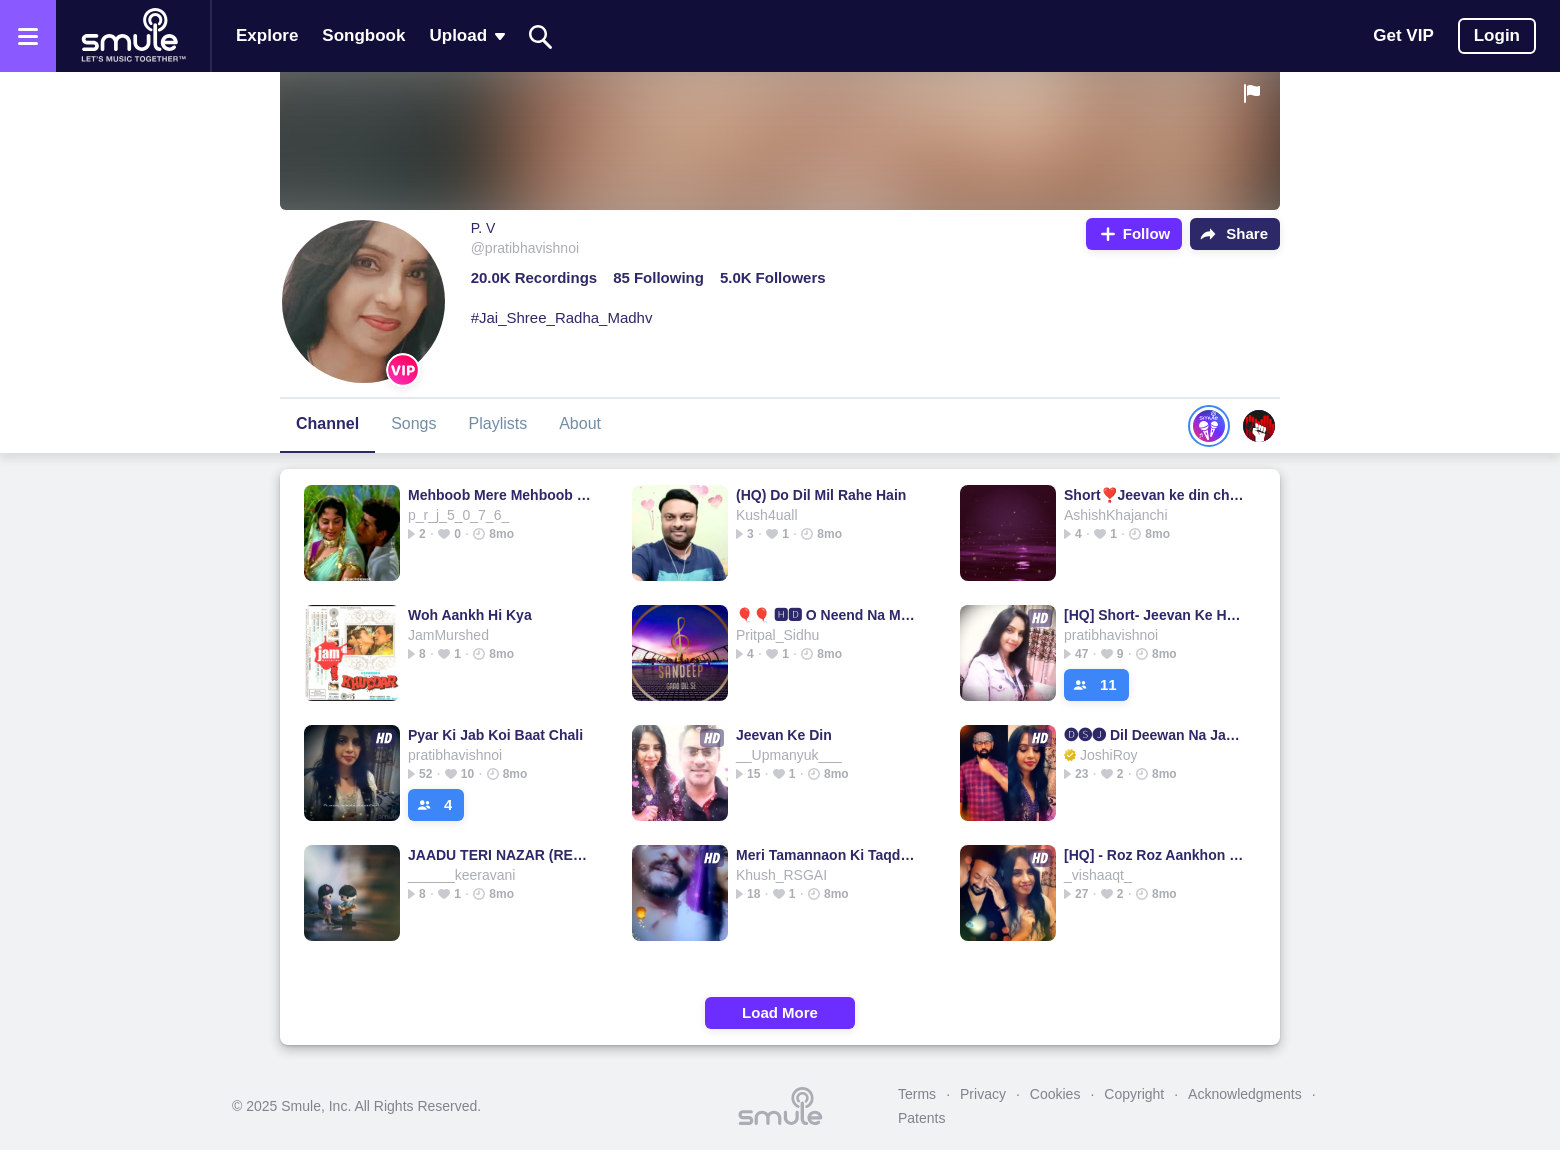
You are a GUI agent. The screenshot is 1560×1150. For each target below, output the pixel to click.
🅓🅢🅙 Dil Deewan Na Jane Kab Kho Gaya (1155, 735)
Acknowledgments (1245, 1094)
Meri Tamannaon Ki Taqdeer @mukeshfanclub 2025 (827, 855)
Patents (921, 1118)
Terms (917, 1094)
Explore (267, 35)
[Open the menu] (28, 36)
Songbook (363, 35)
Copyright (1134, 1094)
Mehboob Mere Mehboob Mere (499, 495)
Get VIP (1403, 35)
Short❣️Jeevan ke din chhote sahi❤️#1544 (1155, 495)
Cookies (1055, 1094)
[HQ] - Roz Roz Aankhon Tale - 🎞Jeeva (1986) (1155, 855)
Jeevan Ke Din (784, 735)
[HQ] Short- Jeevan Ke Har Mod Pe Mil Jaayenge (1155, 615)
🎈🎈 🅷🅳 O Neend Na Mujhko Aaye (827, 615)
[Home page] (133, 36)
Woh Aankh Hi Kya (470, 615)
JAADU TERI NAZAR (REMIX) (499, 855)
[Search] (541, 36)
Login (1497, 35)
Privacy (983, 1094)
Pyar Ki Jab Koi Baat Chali (495, 735)
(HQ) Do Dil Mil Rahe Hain (821, 495)
